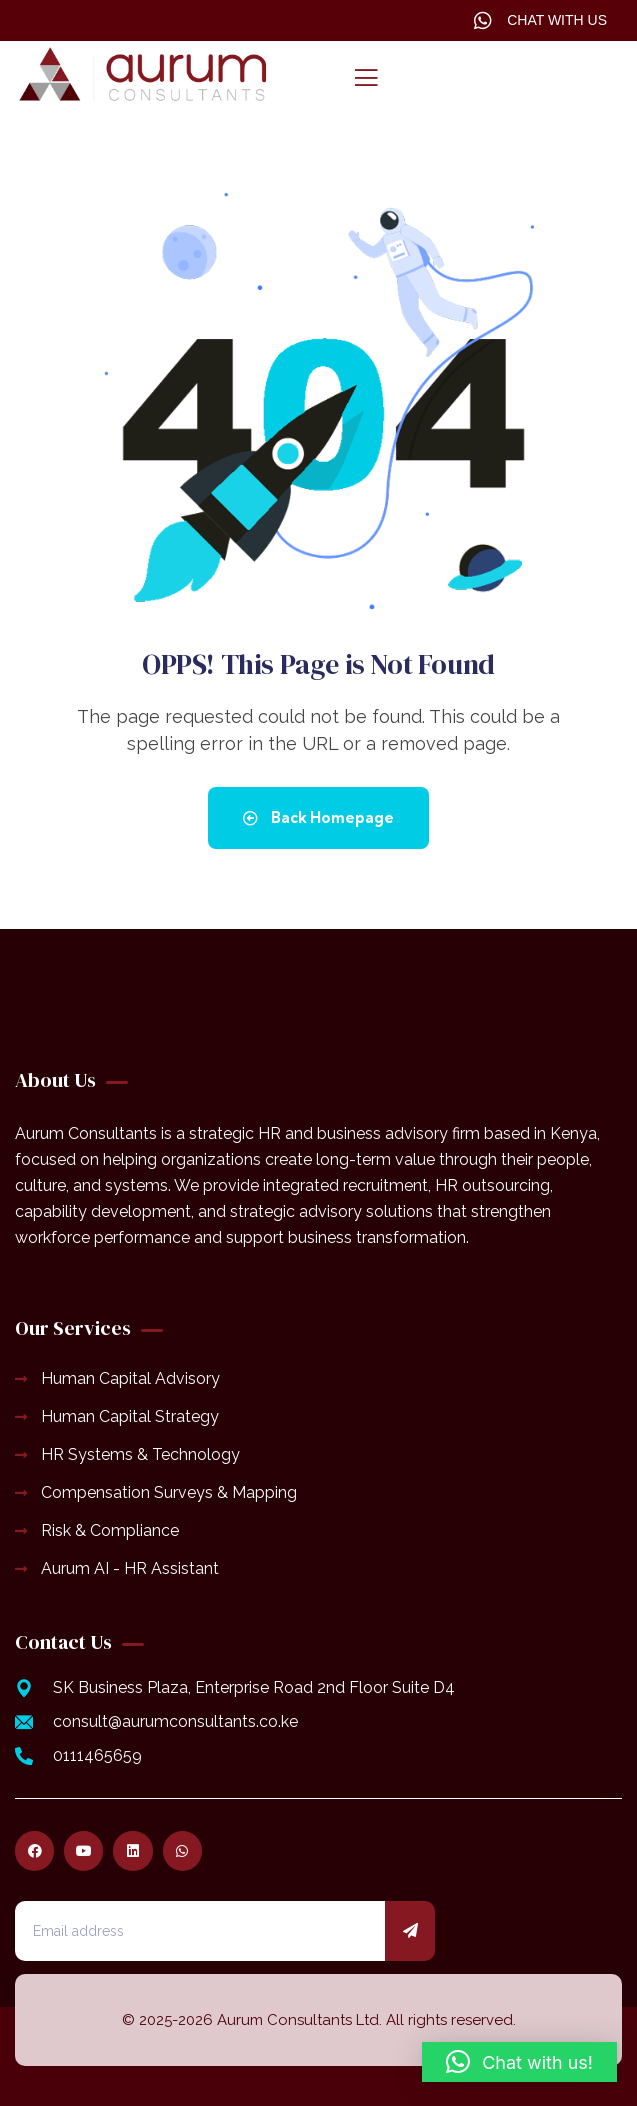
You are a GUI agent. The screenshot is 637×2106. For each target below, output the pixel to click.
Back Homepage (318, 817)
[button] (519, 2062)
